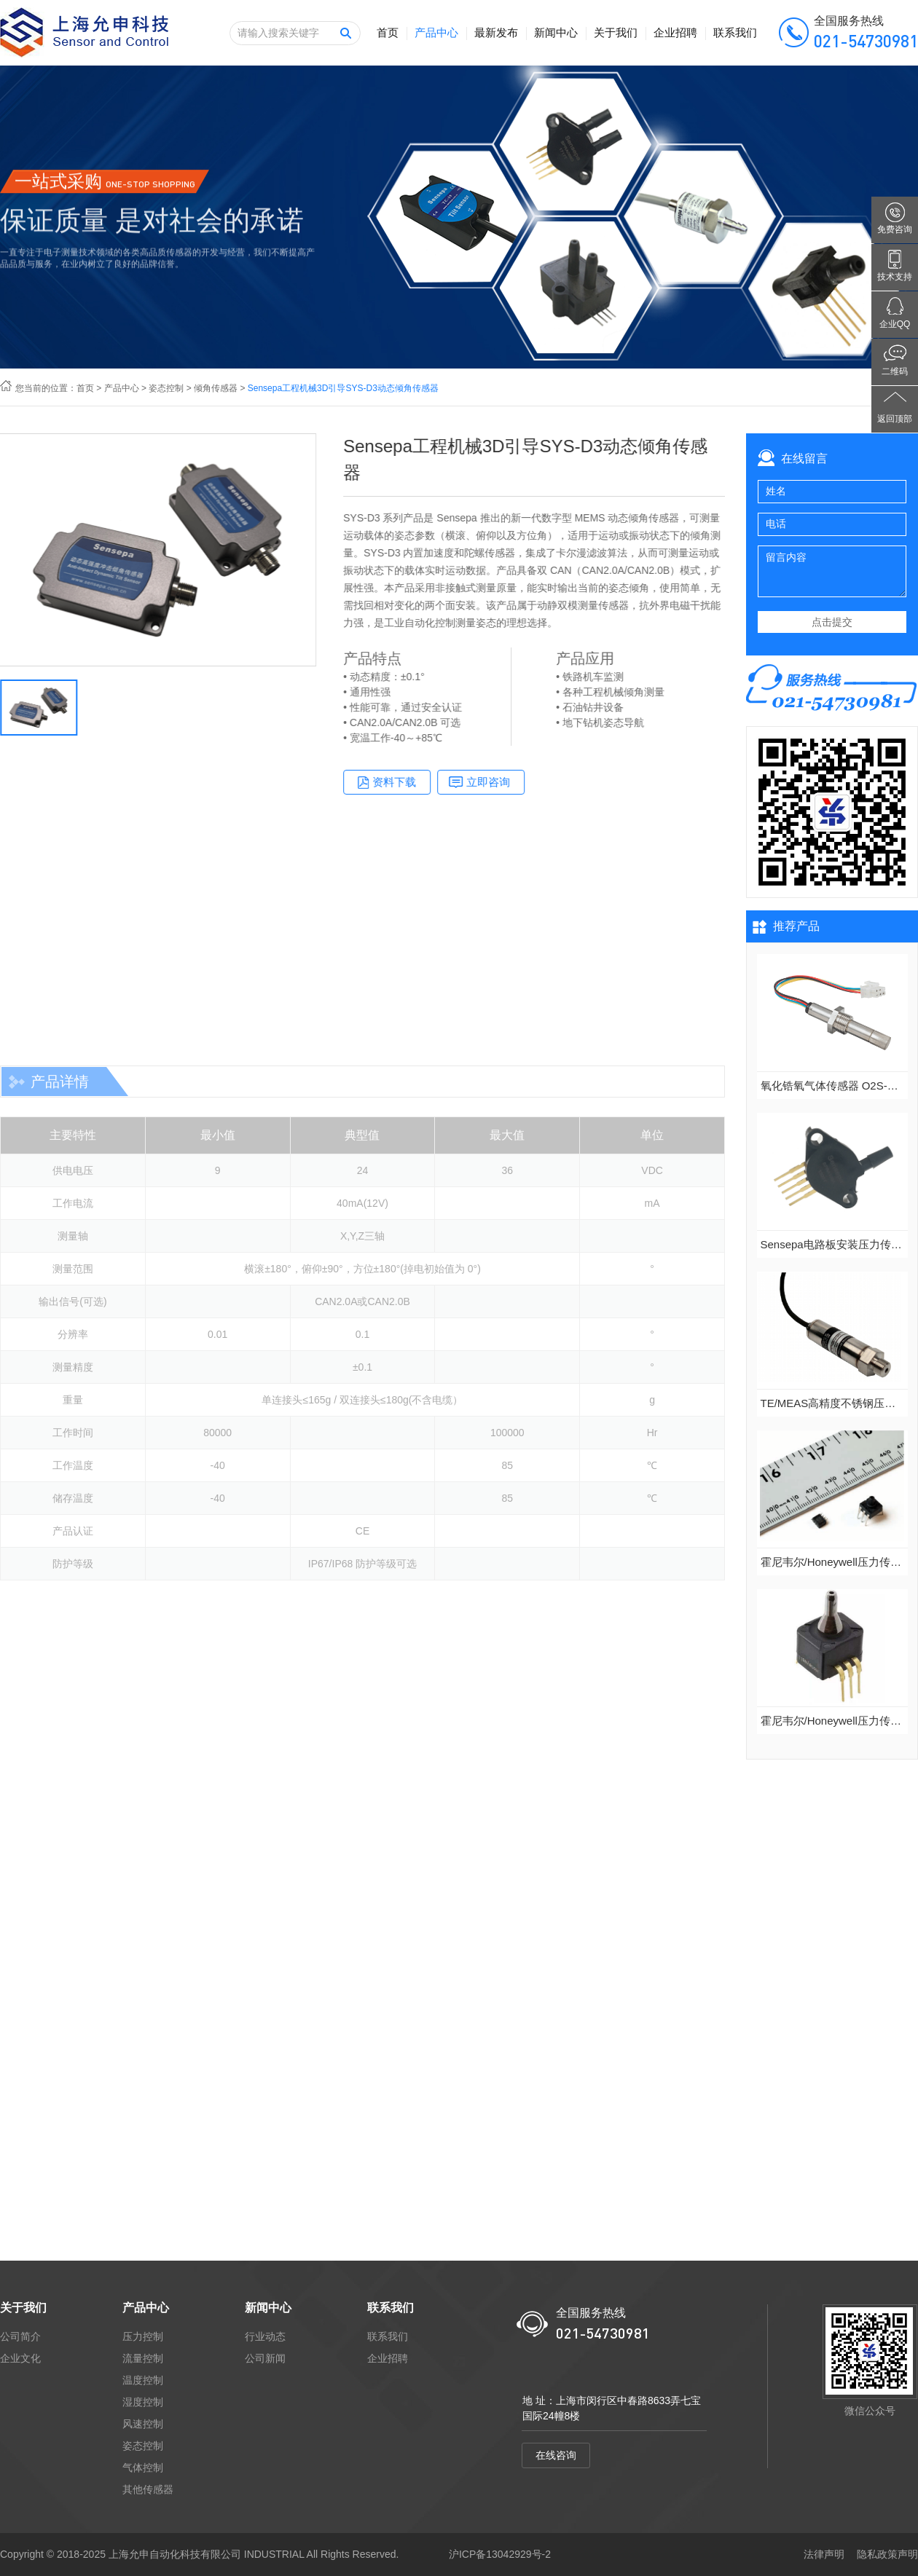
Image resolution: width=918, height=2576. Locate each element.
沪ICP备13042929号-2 (500, 2554)
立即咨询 (521, 782)
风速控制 (142, 2424)
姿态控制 (166, 388)
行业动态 (265, 2336)
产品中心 (436, 32)
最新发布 (496, 32)
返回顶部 (894, 419)
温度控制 (142, 2380)
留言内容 (832, 571)
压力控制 (142, 2336)
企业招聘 (675, 32)
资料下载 (427, 782)
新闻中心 (556, 32)
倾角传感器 (216, 388)
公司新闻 (265, 2358)
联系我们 (735, 32)
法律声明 (824, 2554)
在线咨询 (556, 2455)
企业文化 (20, 2358)
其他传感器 (147, 2489)
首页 (388, 32)
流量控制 (142, 2358)
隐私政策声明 (887, 2554)
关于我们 (616, 32)
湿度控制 (142, 2402)
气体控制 (142, 2467)
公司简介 (20, 2336)
